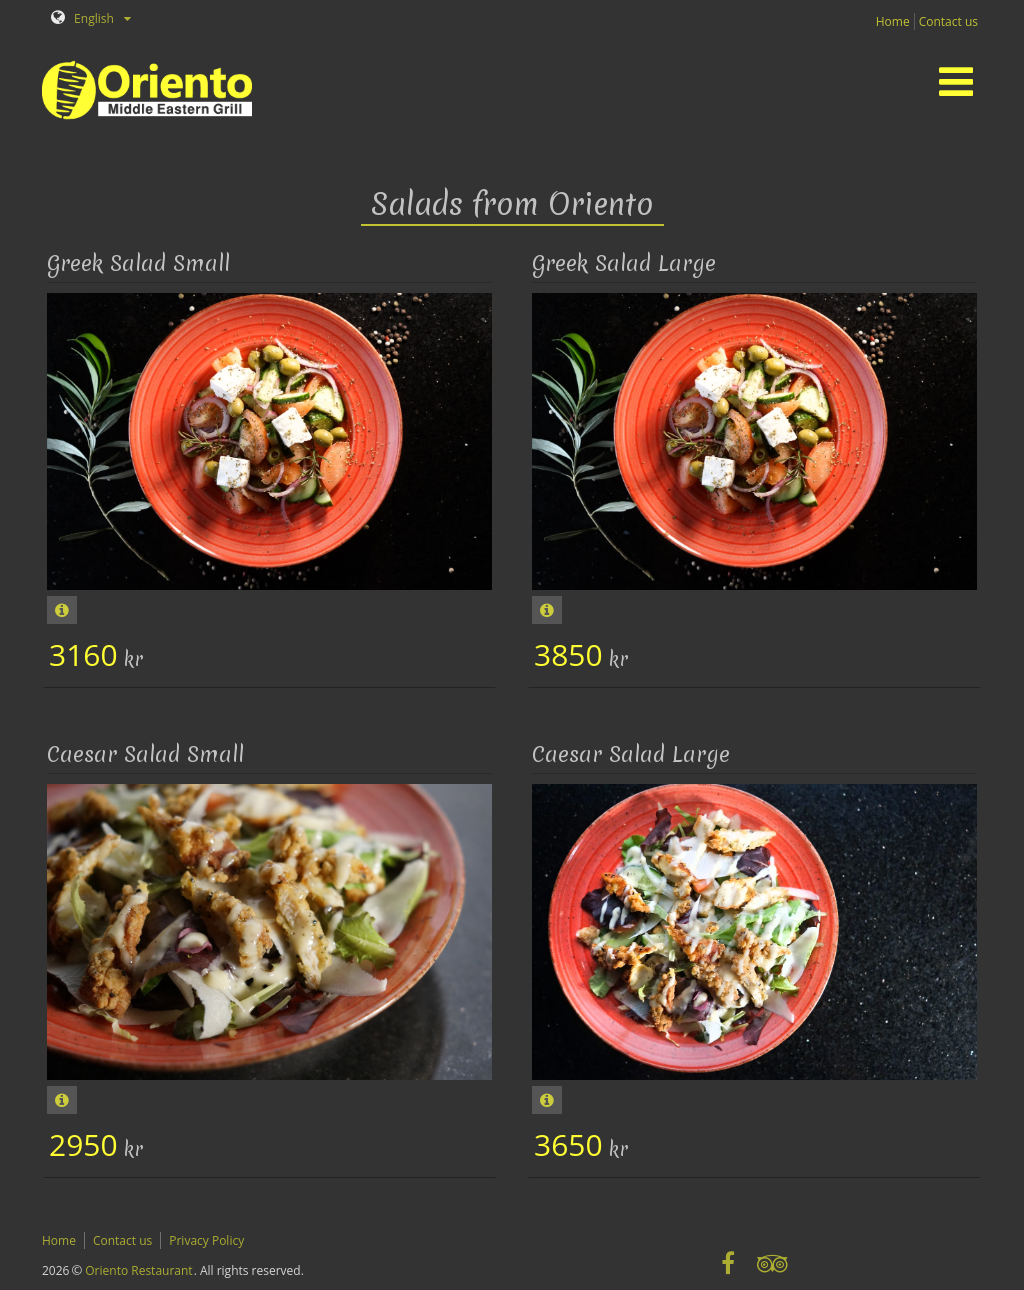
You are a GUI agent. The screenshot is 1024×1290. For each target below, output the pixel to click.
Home (893, 21)
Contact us (948, 21)
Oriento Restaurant (138, 1270)
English (82, 18)
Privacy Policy (206, 1240)
